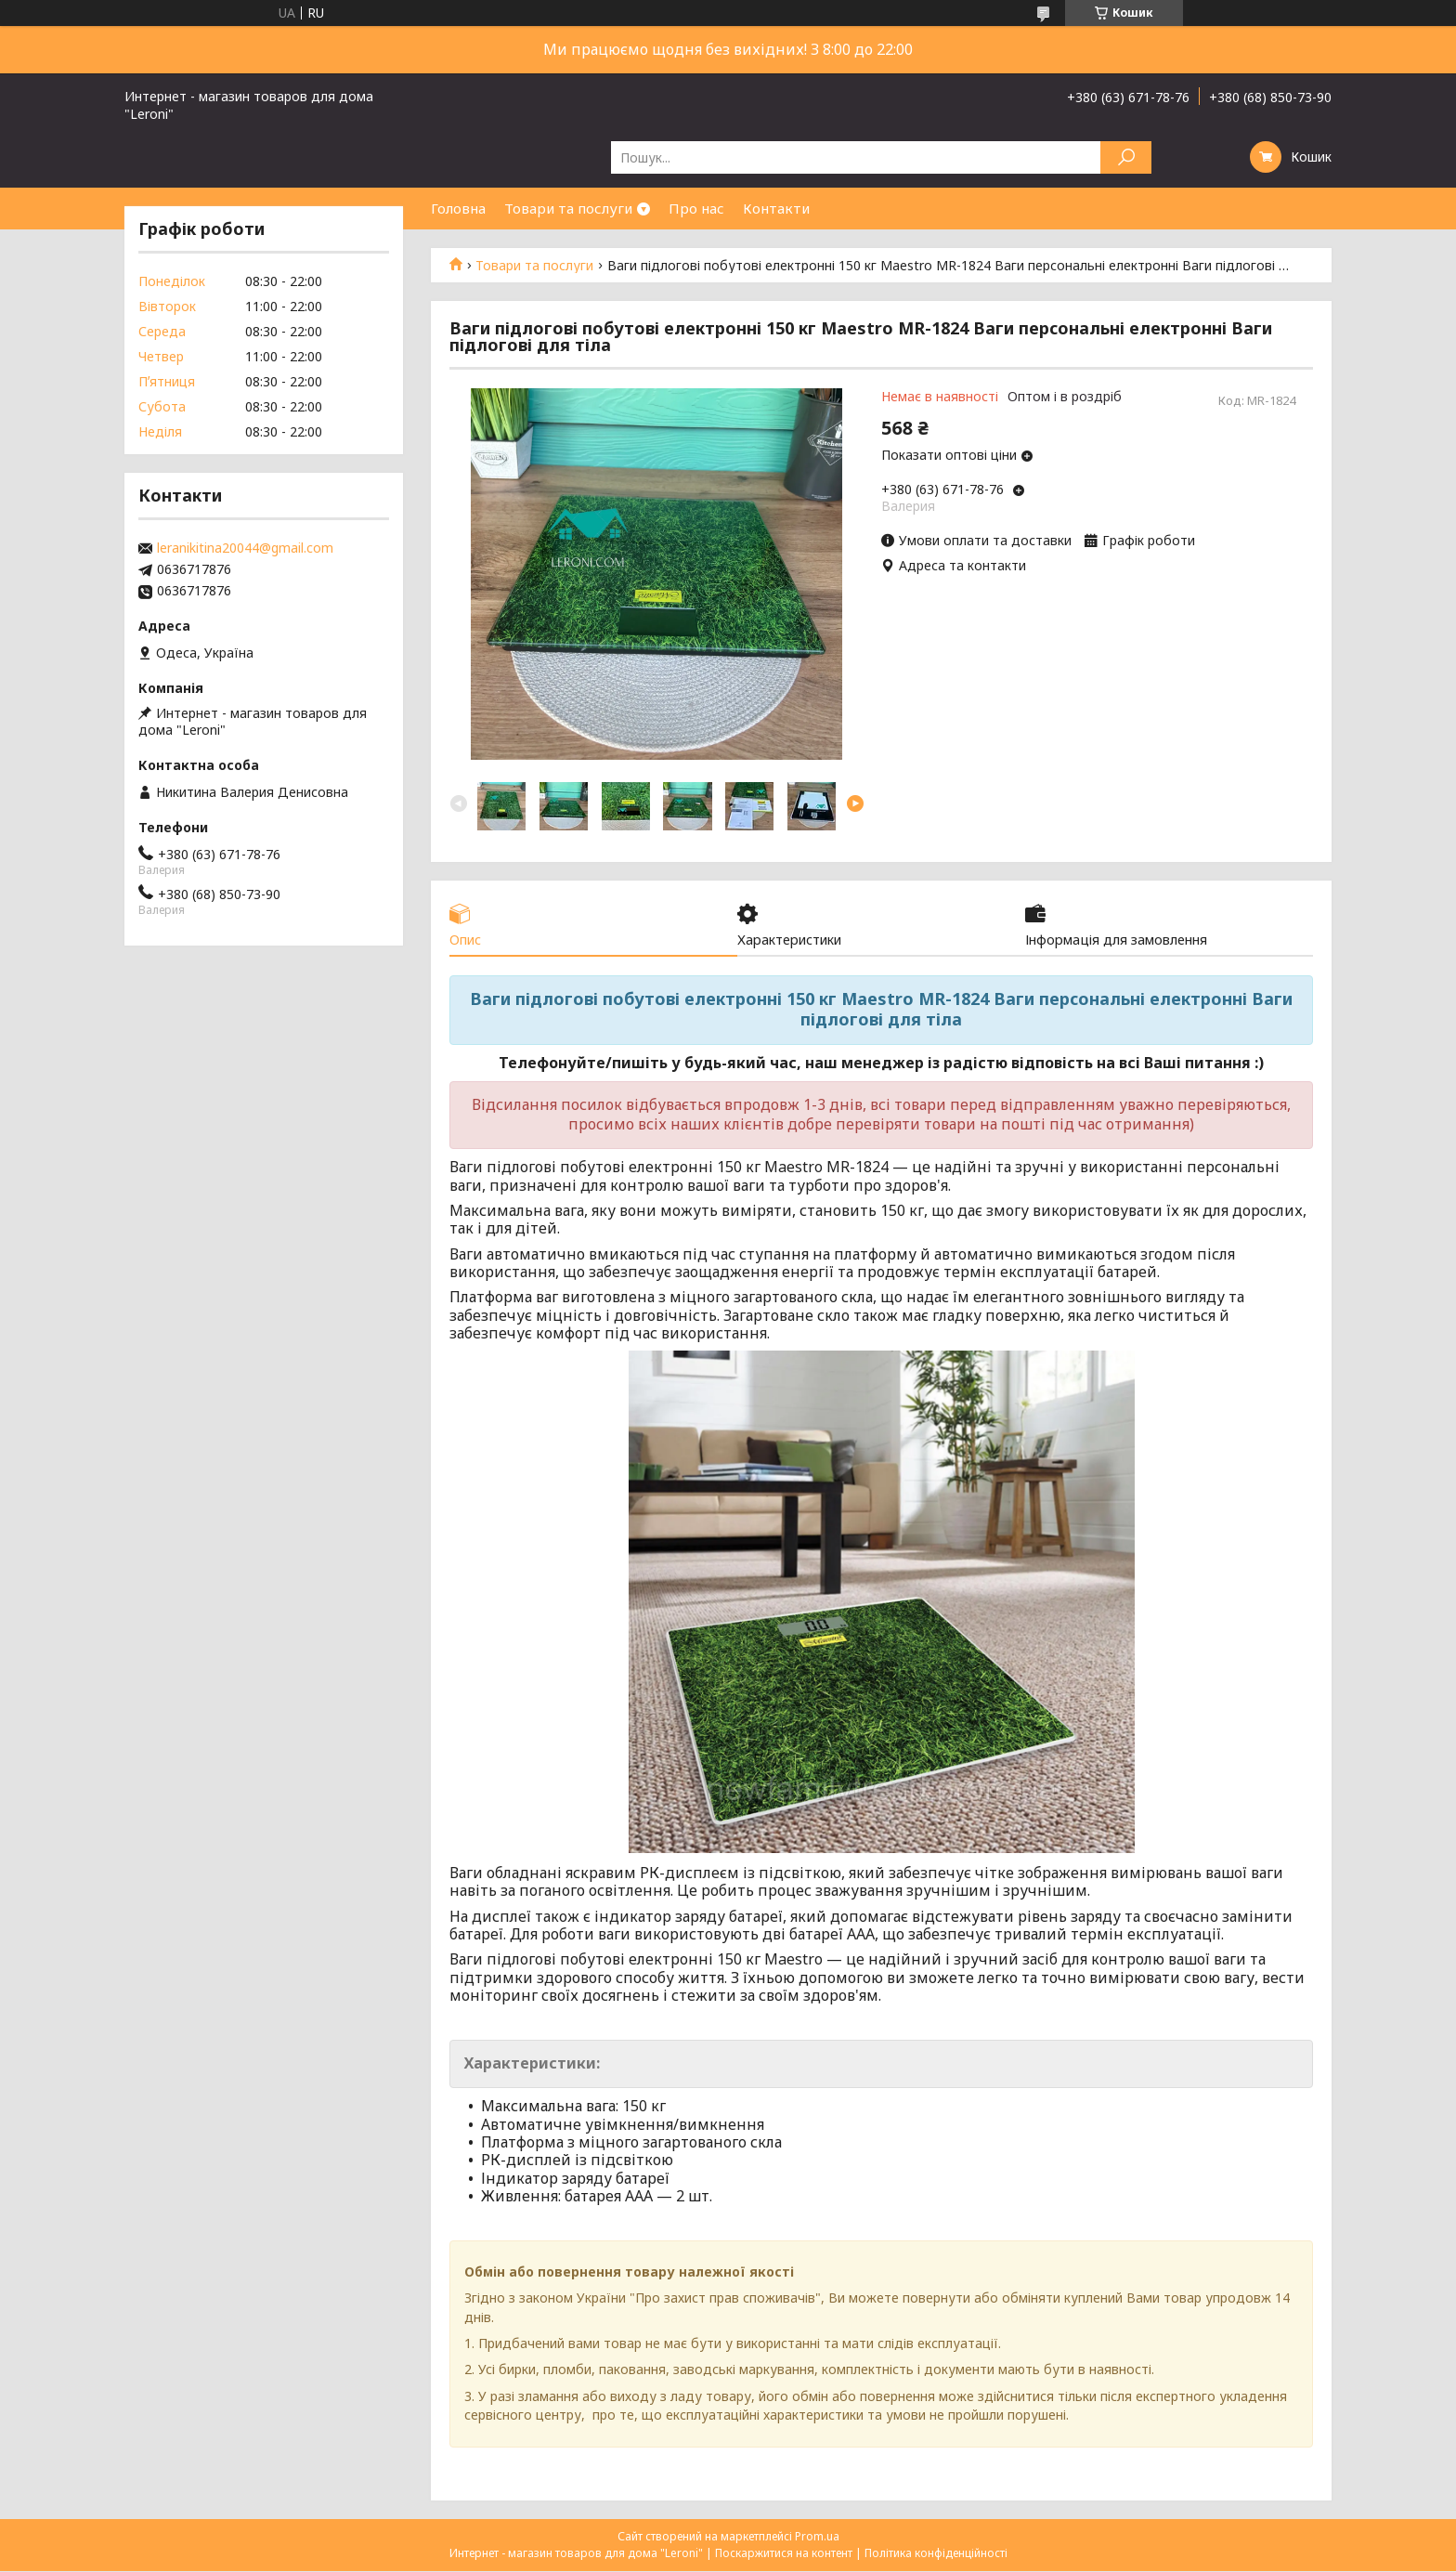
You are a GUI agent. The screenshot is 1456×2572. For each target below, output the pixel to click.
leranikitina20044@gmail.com (245, 548)
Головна (458, 208)
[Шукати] (1125, 157)
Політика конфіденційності (936, 2554)
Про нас (696, 208)
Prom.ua (817, 2537)
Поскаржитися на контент (783, 2554)
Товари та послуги (568, 208)
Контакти (776, 208)
